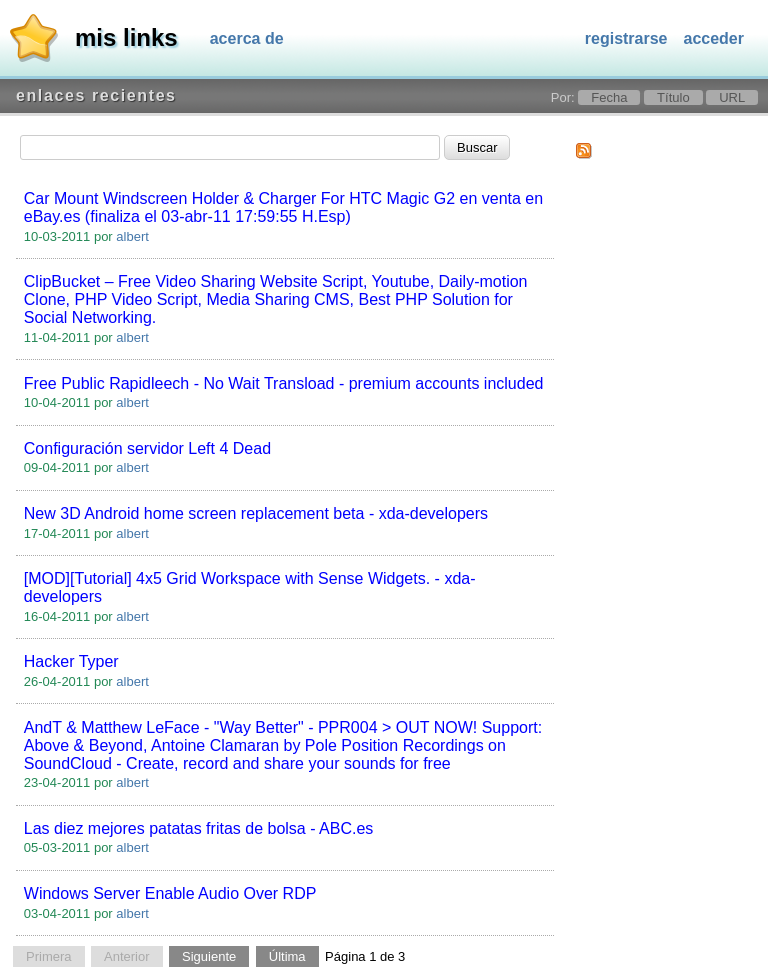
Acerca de (247, 38)
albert (132, 236)
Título (673, 97)
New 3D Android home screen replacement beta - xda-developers (256, 513)
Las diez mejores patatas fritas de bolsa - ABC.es (199, 828)
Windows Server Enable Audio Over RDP (170, 893)
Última (287, 956)
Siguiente (209, 956)
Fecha (609, 97)
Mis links (126, 37)
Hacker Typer (71, 661)
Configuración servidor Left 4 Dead (147, 448)
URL (732, 97)
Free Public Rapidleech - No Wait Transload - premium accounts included (284, 383)
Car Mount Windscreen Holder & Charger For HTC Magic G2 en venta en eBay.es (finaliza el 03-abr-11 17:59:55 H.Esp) (283, 207)
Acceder (714, 38)
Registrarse (626, 38)
